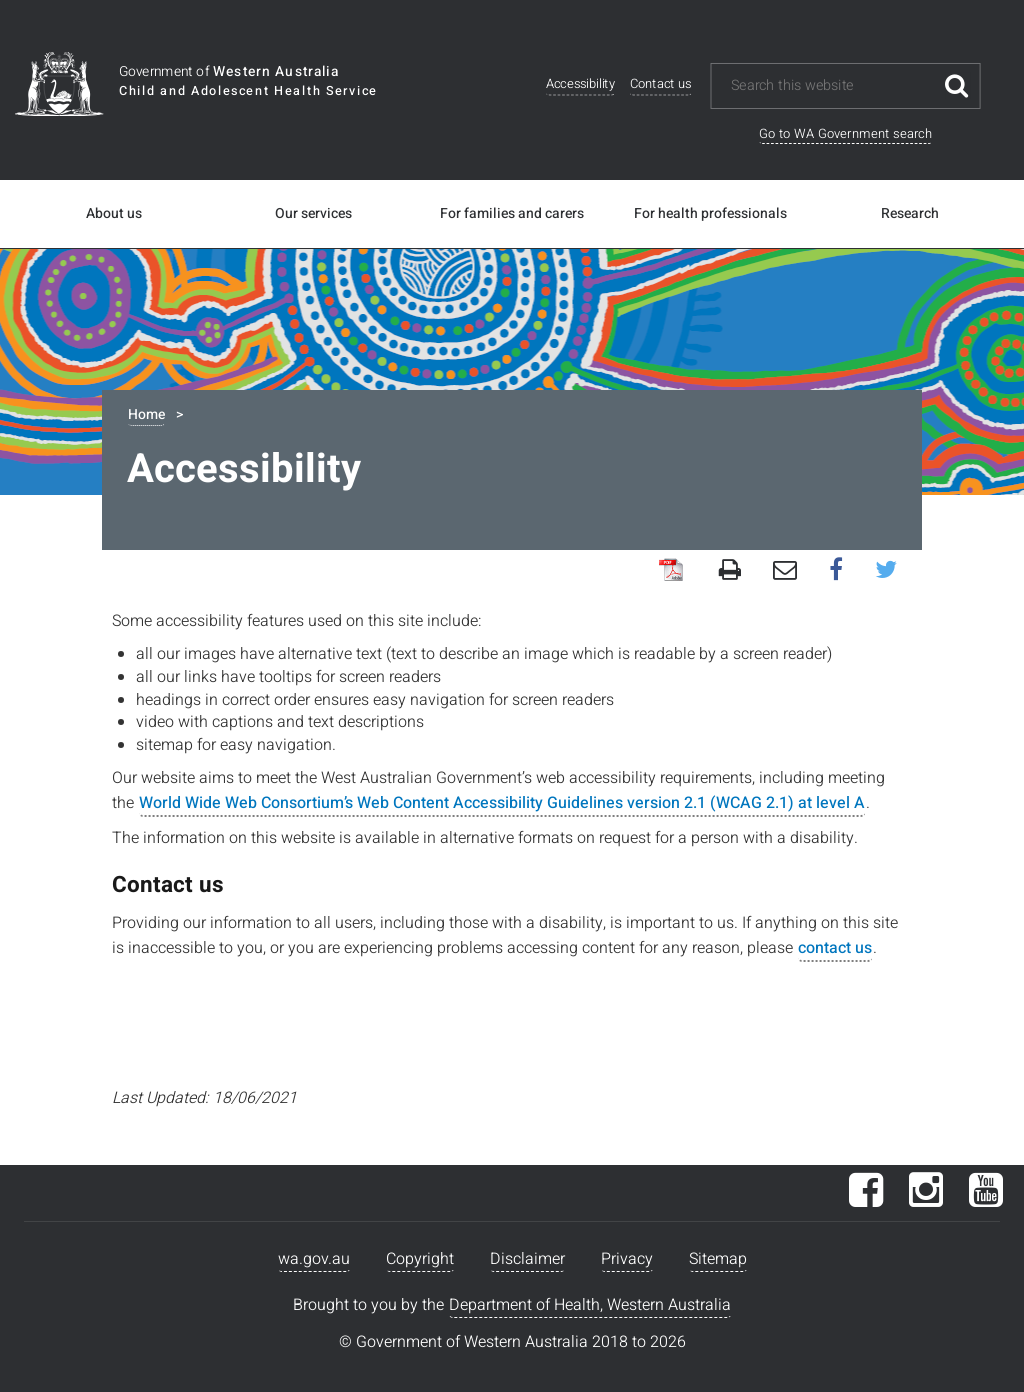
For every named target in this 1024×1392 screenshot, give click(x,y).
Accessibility (580, 84)
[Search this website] (831, 86)
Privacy (627, 1259)
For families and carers (512, 214)
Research (910, 214)
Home (146, 414)
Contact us (661, 84)
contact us (835, 948)
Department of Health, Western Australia (590, 1305)
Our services (313, 214)
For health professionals (710, 214)
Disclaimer (527, 1259)
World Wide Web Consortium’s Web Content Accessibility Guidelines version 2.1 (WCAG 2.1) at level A (502, 803)
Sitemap (718, 1259)
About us (114, 214)
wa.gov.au (314, 1259)
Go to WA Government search (845, 133)
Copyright (420, 1259)
